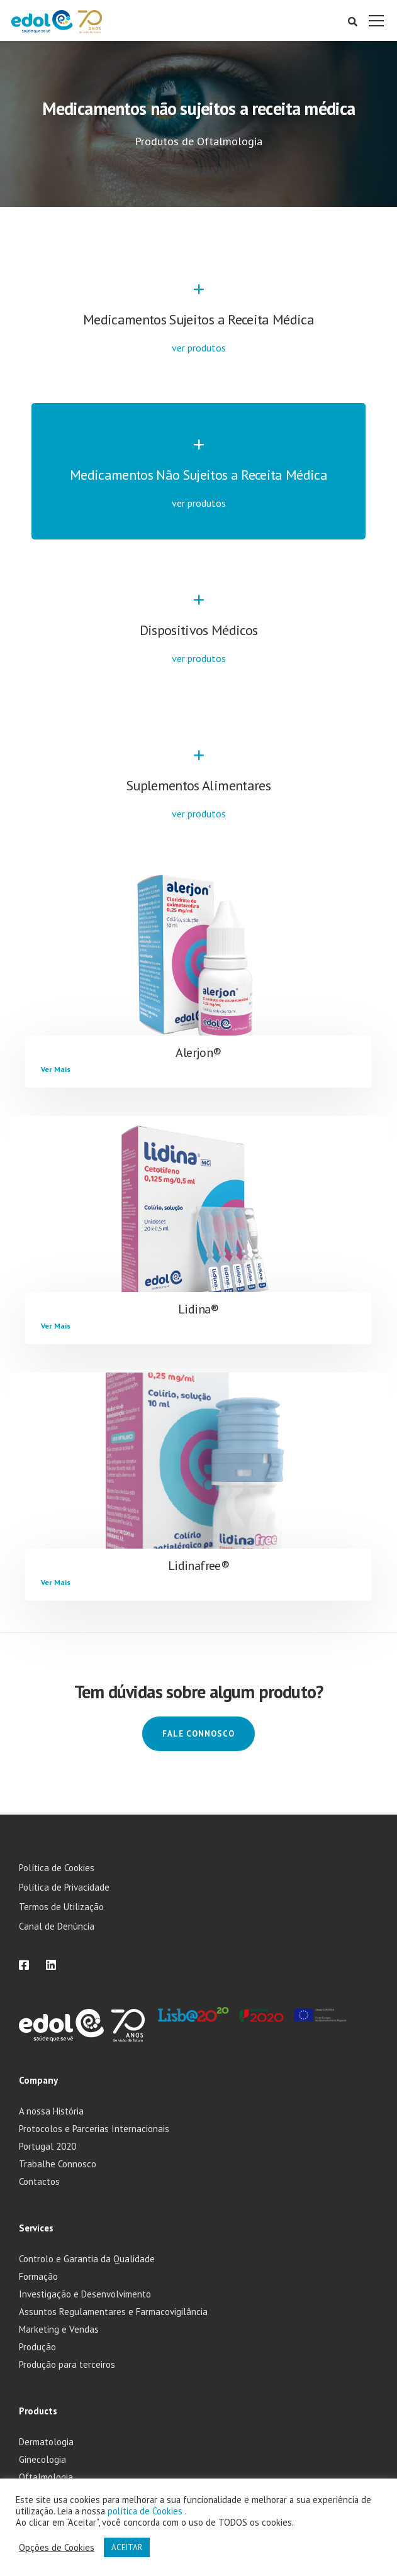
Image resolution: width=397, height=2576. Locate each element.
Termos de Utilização (61, 1907)
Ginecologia (42, 2459)
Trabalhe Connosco (57, 2164)
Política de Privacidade (64, 1887)
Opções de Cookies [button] (56, 2547)
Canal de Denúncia (56, 1926)
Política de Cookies (56, 1868)
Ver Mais (55, 1069)
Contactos (39, 2181)
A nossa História (51, 2111)
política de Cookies (146, 2511)
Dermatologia (46, 2442)
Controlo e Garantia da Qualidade (87, 2259)
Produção (37, 2347)
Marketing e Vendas (59, 2329)
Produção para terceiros (67, 2364)
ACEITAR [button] (126, 2547)
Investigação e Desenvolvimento (85, 2294)
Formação (38, 2276)
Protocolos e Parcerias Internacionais (94, 2129)
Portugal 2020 (47, 2146)
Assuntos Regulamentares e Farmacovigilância (113, 2312)
